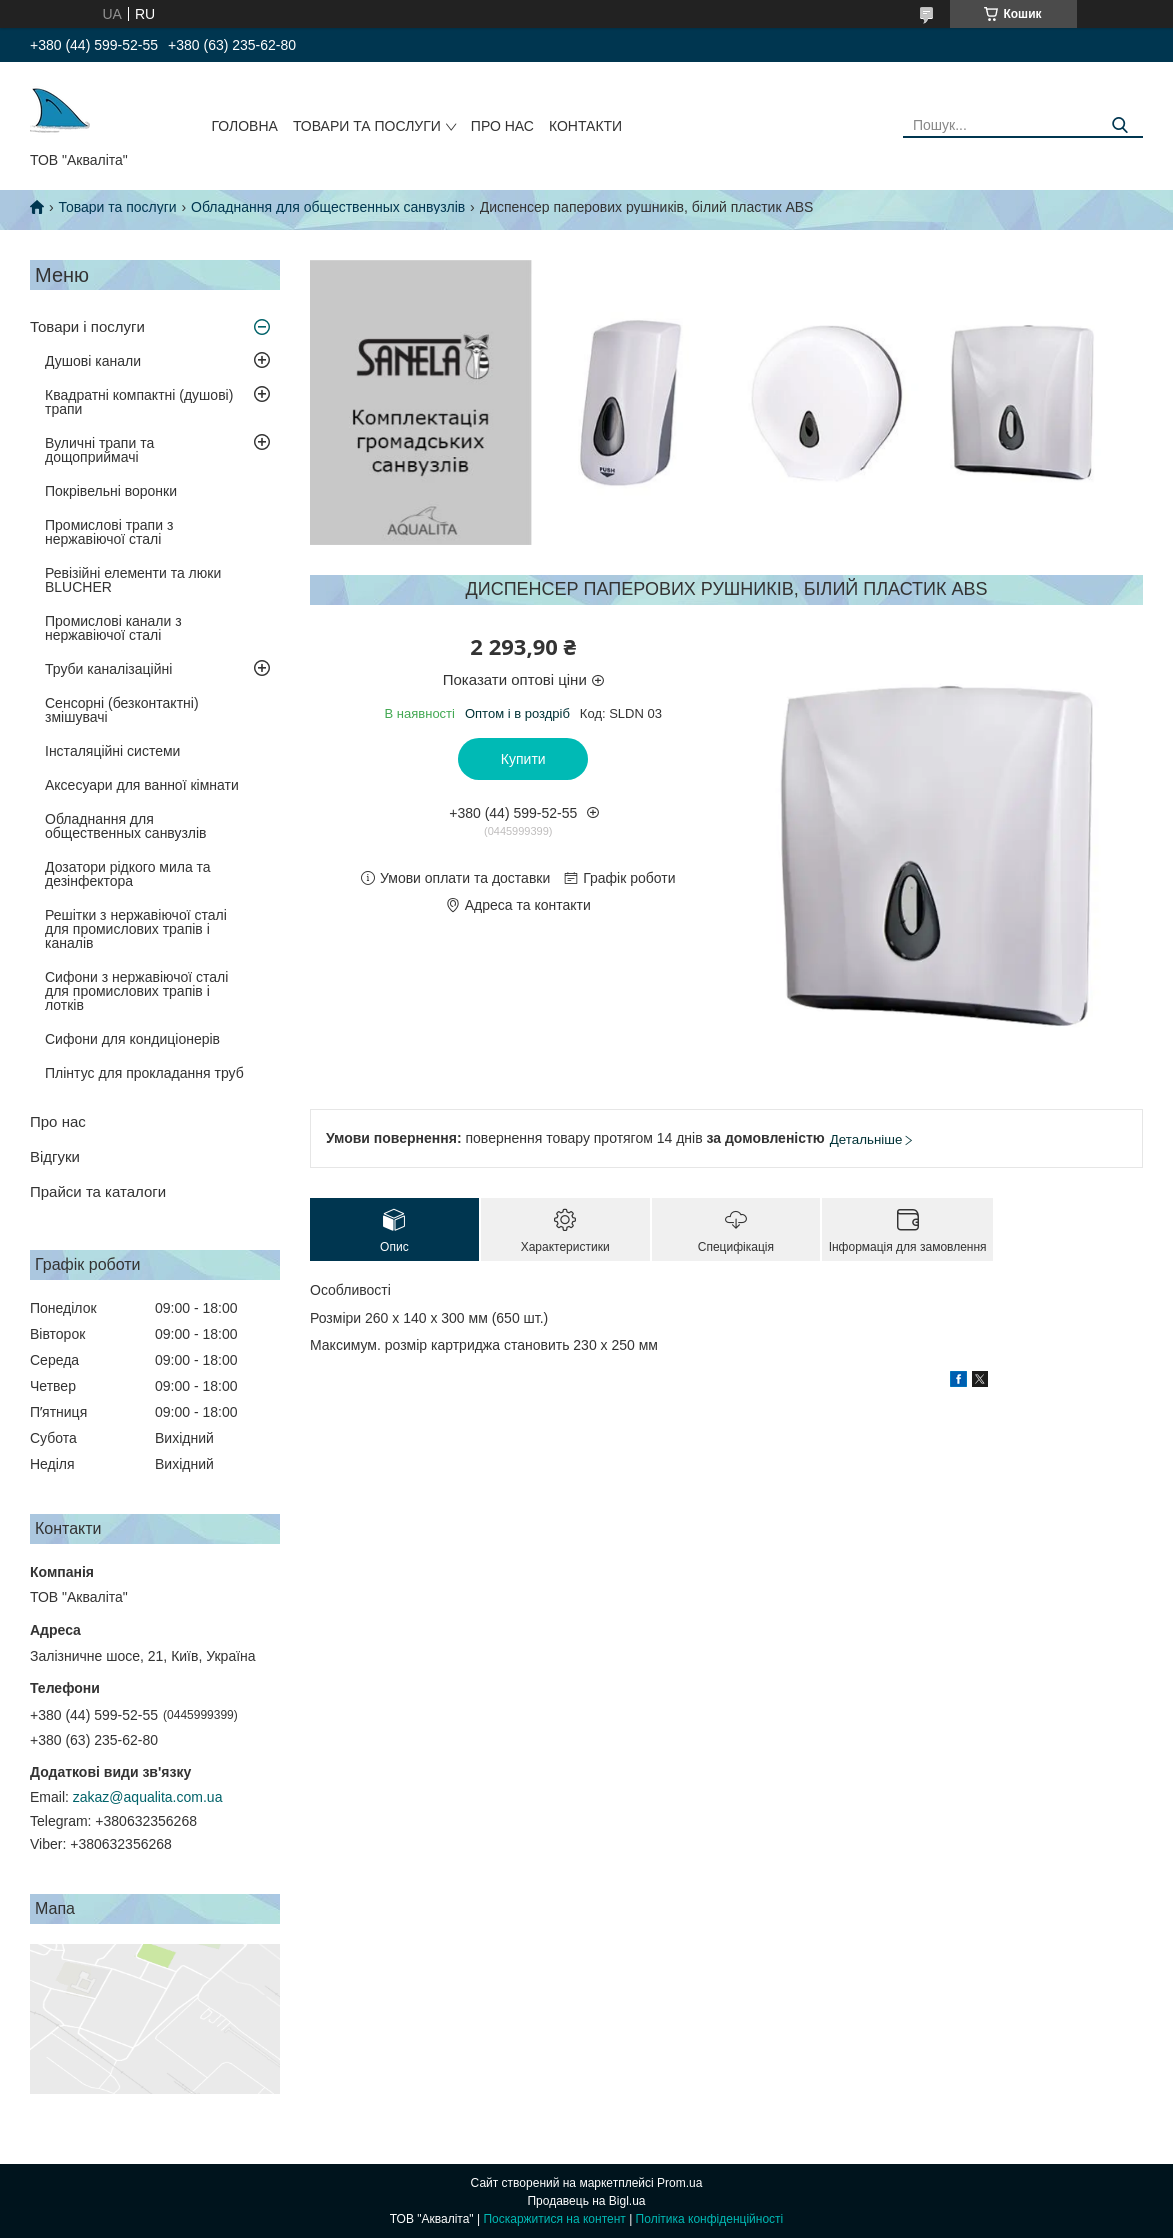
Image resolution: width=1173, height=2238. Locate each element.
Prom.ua (679, 2183)
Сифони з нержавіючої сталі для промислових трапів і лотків (136, 991)
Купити (523, 759)
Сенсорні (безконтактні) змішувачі (122, 710)
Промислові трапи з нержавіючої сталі (109, 532)
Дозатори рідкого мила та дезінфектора (128, 874)
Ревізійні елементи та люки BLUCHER (133, 580)
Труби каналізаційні (108, 669)
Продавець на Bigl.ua (586, 2201)
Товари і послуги (87, 326)
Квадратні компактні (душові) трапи (139, 402)
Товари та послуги (367, 126)
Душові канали (93, 361)
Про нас (502, 126)
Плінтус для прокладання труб (144, 1073)
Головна (245, 126)
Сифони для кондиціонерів (132, 1039)
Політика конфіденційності (710, 2219)
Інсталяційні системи (112, 751)
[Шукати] (1120, 125)
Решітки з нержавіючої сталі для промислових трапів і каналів (136, 929)
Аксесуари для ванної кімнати (142, 785)
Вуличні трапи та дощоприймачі (99, 450)
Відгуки (55, 1156)
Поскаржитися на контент (554, 2219)
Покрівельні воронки (111, 491)
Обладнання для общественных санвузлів (328, 207)
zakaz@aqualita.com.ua (148, 1797)
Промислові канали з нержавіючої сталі (113, 628)
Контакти (585, 126)
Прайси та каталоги (98, 1191)
